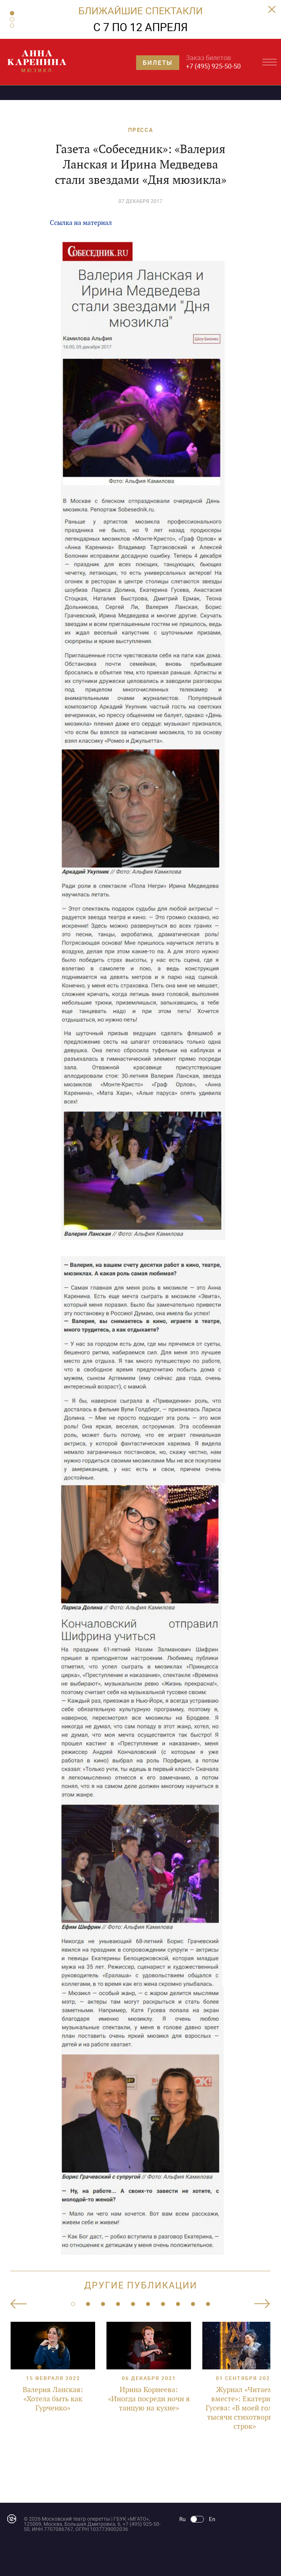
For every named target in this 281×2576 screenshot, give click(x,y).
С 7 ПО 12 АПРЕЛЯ (140, 26)
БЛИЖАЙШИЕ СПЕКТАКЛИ (140, 10)
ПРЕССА (140, 129)
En (212, 2519)
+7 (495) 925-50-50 (213, 66)
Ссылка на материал (81, 222)
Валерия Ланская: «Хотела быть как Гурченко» (53, 2399)
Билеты (158, 62)
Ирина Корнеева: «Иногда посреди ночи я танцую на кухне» (149, 2399)
